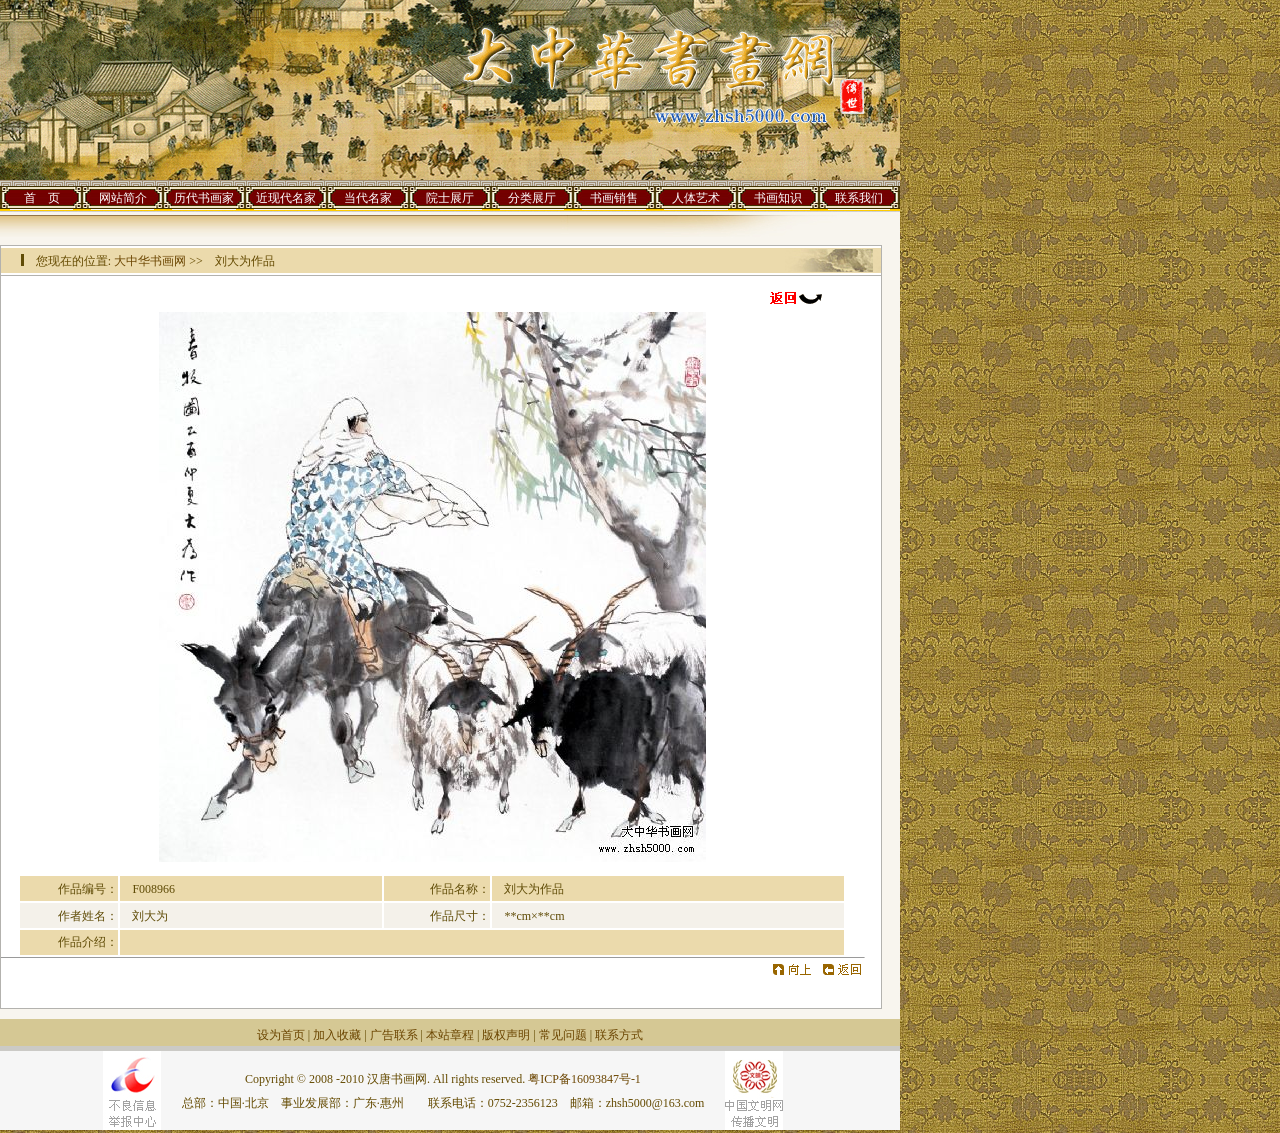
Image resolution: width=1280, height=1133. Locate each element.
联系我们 (859, 198)
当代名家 (368, 198)
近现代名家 (286, 198)
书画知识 (778, 198)
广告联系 (394, 1035)
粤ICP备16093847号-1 (584, 1079)
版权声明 (506, 1035)
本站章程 (450, 1035)
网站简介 (123, 198)
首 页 (42, 198)
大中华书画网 (150, 261)
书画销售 (614, 198)
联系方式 (619, 1035)
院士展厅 (450, 198)
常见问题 (563, 1035)
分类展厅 (532, 198)
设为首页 (281, 1035)
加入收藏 (337, 1035)
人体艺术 (696, 198)
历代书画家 (204, 198)
